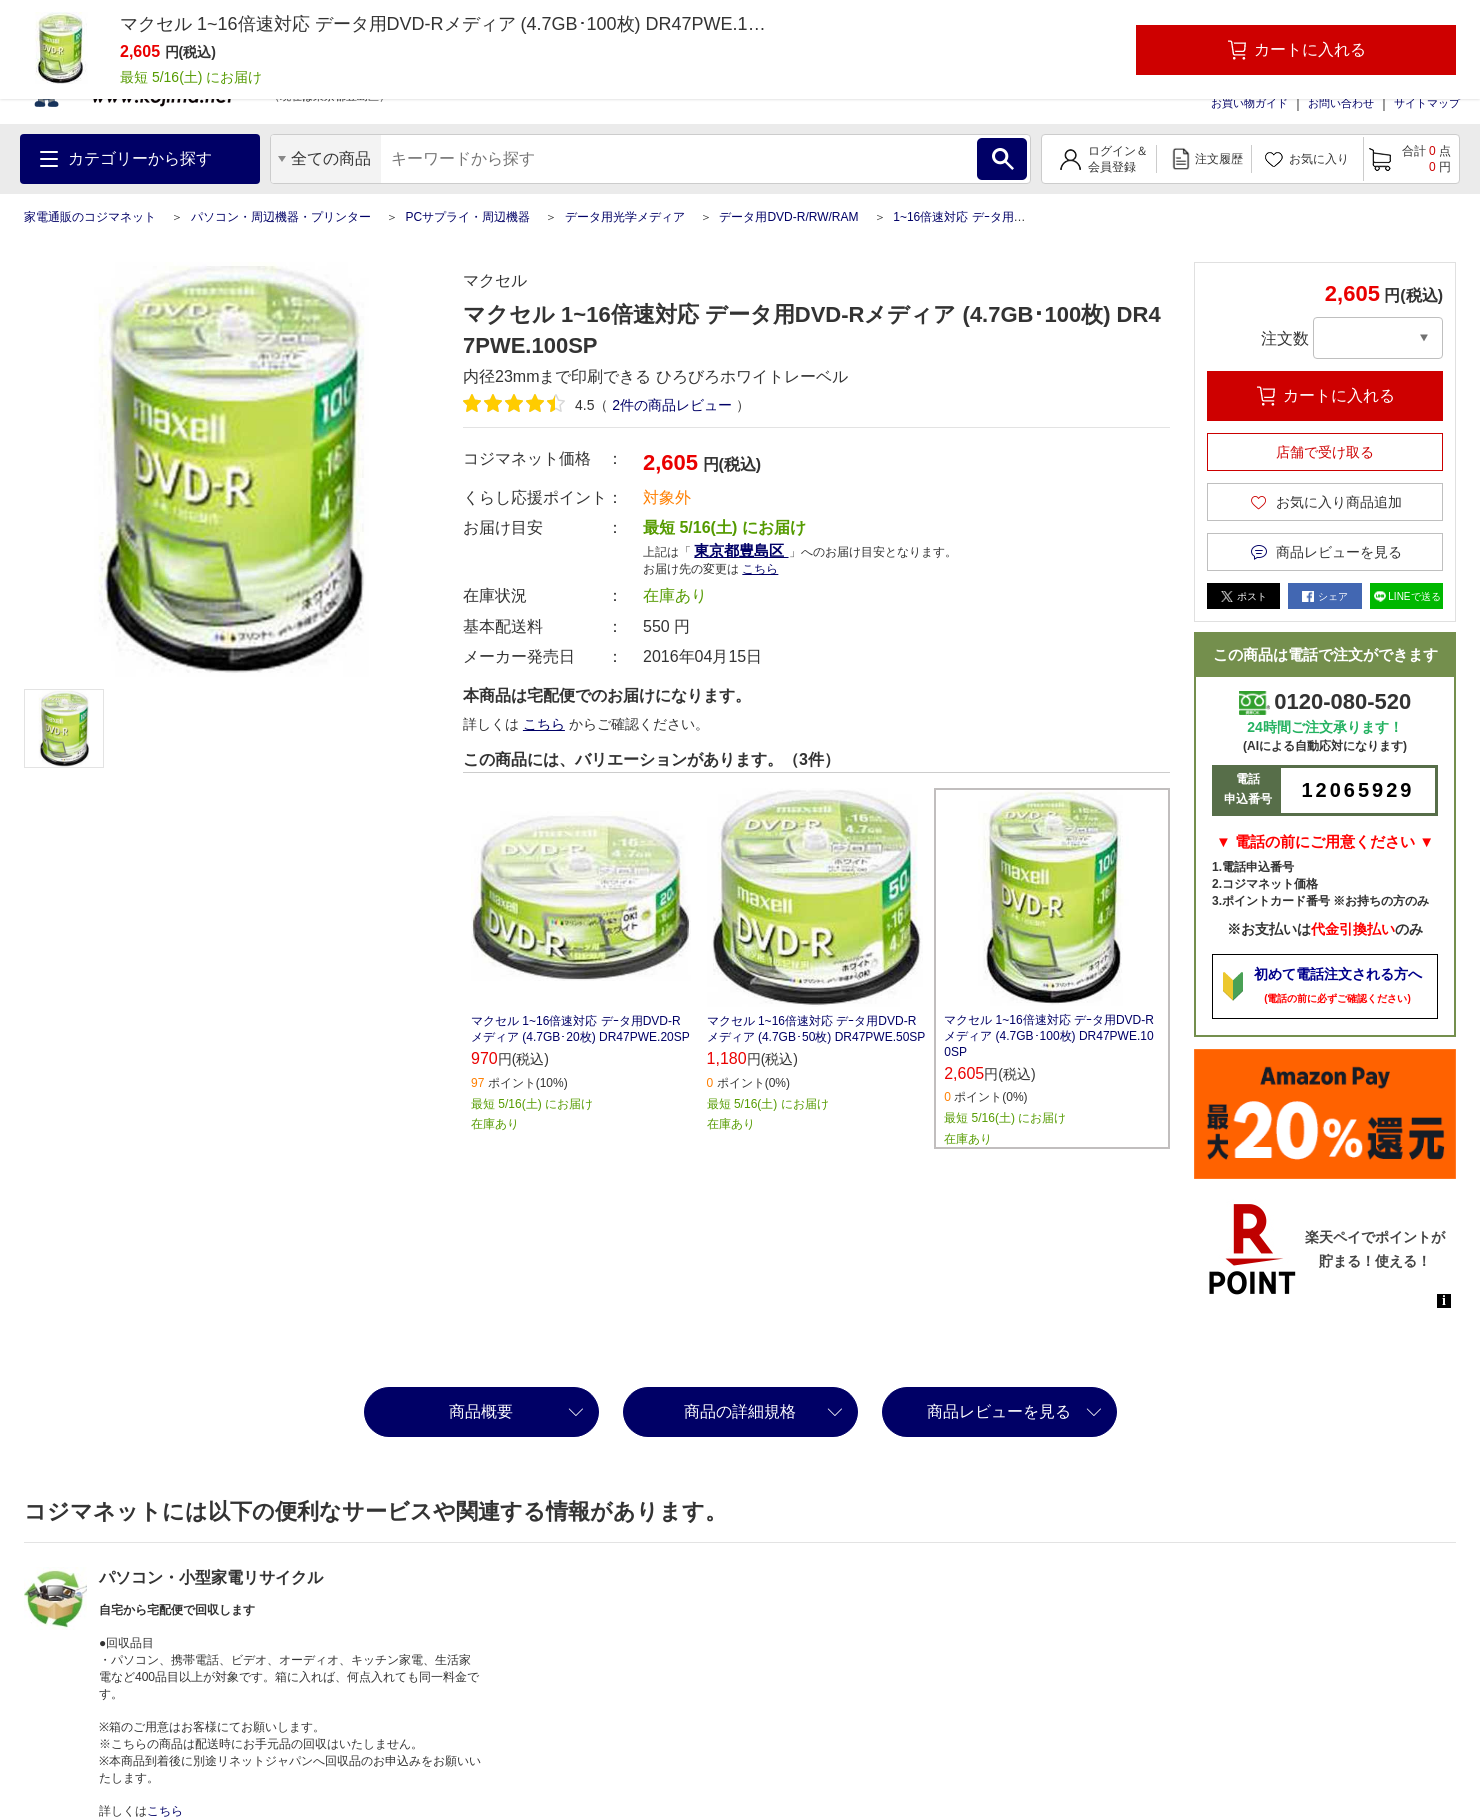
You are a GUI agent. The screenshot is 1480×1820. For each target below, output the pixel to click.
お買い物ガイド (1249, 103)
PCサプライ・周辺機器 (467, 217)
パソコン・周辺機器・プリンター (281, 217)
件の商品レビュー (672, 405)
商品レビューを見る (999, 1411)
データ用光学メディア (625, 217)
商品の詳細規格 (740, 1411)
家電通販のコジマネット (90, 217)
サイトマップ (1427, 103)
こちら (760, 569)
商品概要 (481, 1411)
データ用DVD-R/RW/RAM (788, 217)
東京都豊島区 (741, 550)
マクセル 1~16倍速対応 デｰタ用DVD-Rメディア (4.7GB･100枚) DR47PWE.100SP (1049, 1036)
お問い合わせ (1341, 103)
